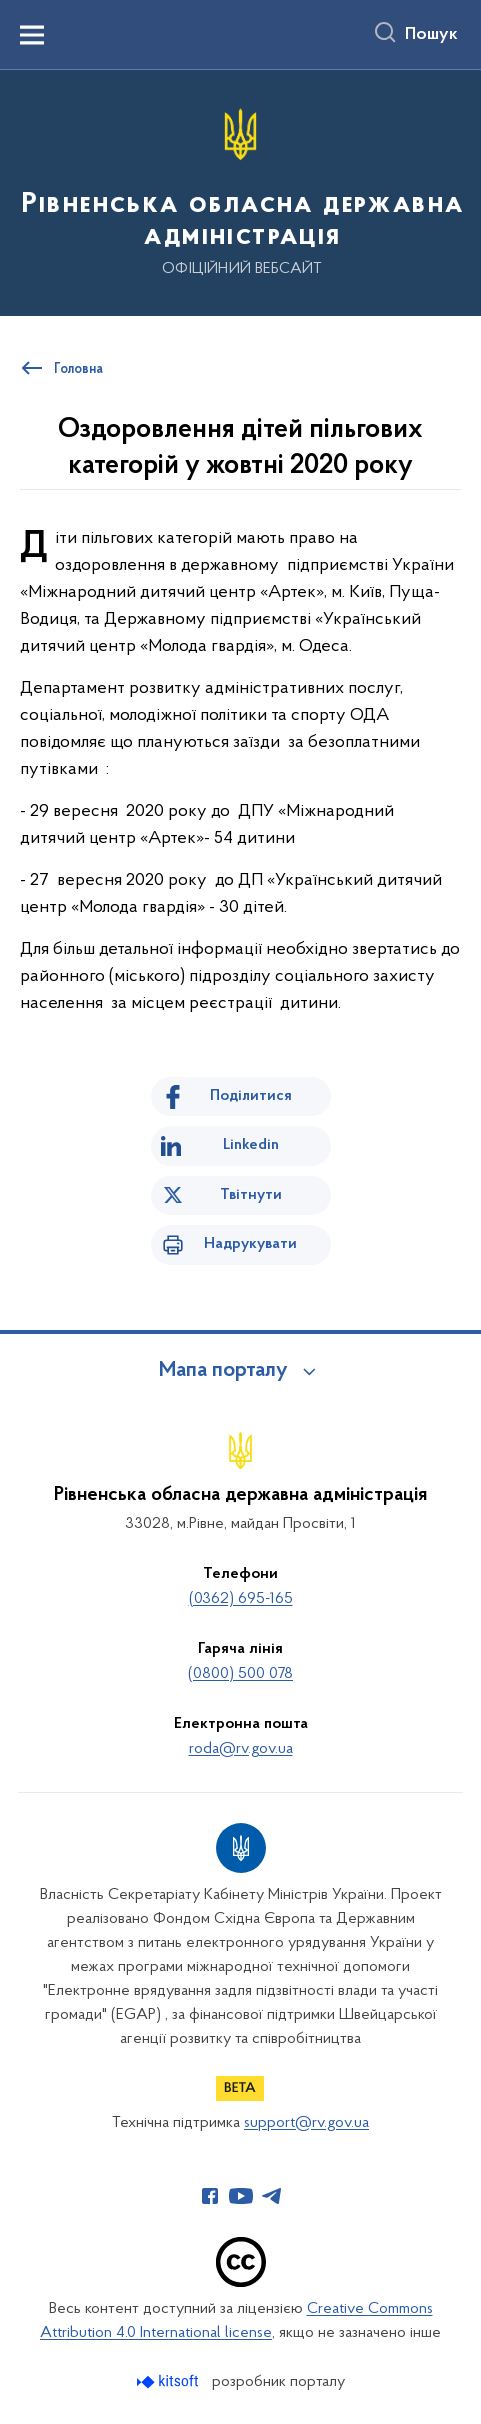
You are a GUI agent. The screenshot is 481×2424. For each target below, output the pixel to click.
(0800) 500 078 (240, 1674)
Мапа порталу (223, 1371)
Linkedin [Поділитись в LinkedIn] (251, 1145)
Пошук (431, 35)
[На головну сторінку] (240, 191)
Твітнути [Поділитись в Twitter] (251, 1195)
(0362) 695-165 (241, 1599)
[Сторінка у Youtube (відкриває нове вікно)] (241, 2196)
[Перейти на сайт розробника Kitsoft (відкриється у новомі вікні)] (169, 2381)
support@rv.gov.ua (306, 2123)
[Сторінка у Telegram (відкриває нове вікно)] (272, 2196)
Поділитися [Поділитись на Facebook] (251, 1096)
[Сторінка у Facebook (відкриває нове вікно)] (210, 2196)
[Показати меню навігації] (32, 35)
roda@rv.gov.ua (241, 1749)
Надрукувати (250, 1244)
